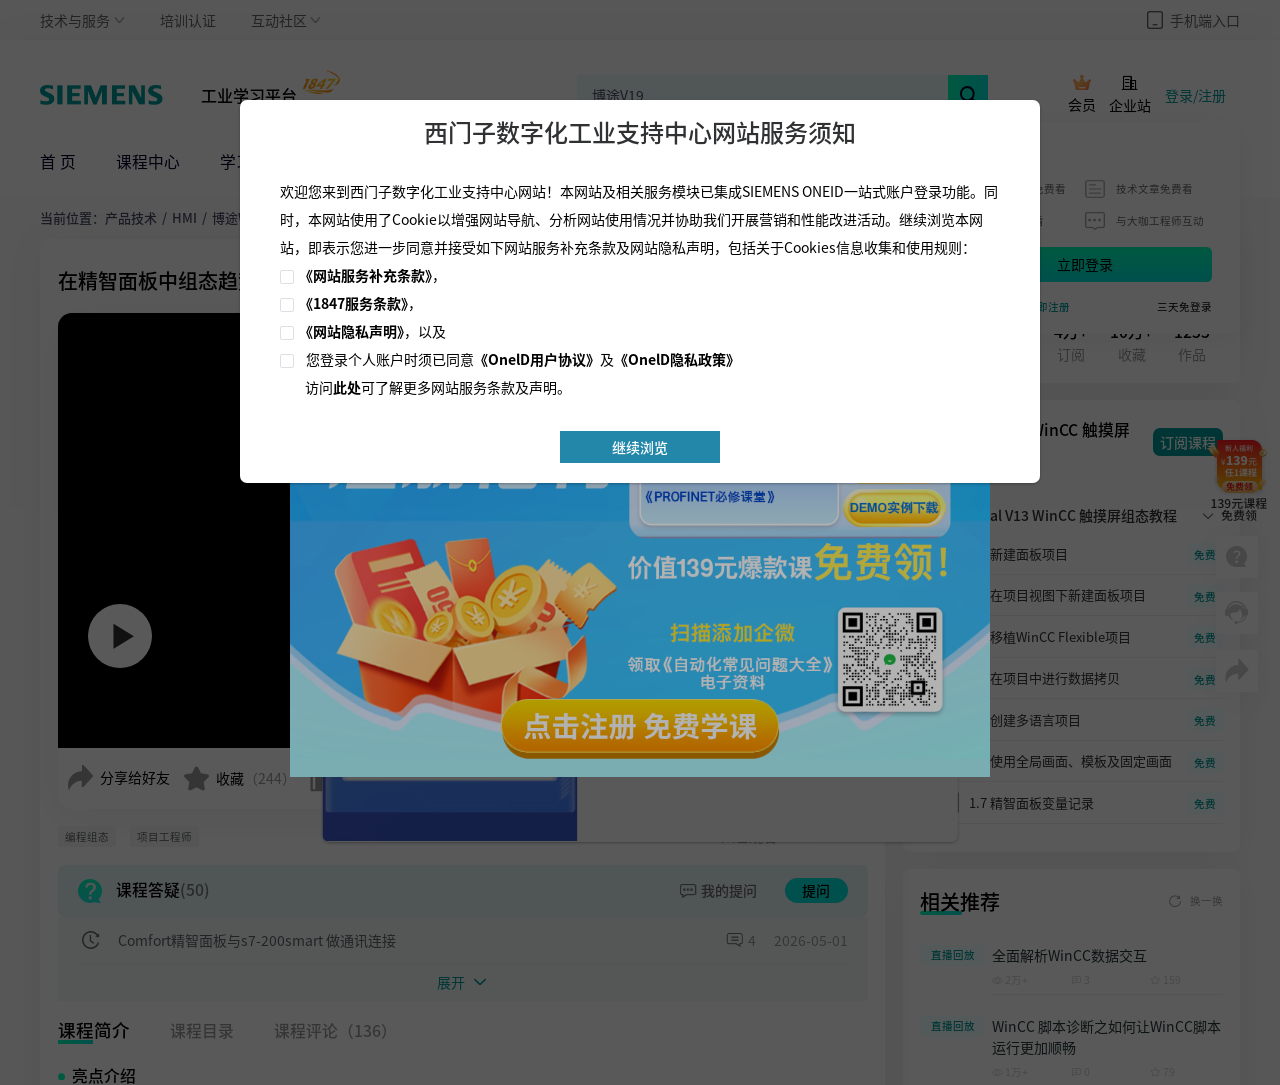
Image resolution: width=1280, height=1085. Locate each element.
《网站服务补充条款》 (365, 275)
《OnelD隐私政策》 (677, 359)
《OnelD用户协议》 (537, 359)
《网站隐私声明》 (351, 331)
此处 (347, 387)
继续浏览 (640, 447)
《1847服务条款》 (353, 303)
